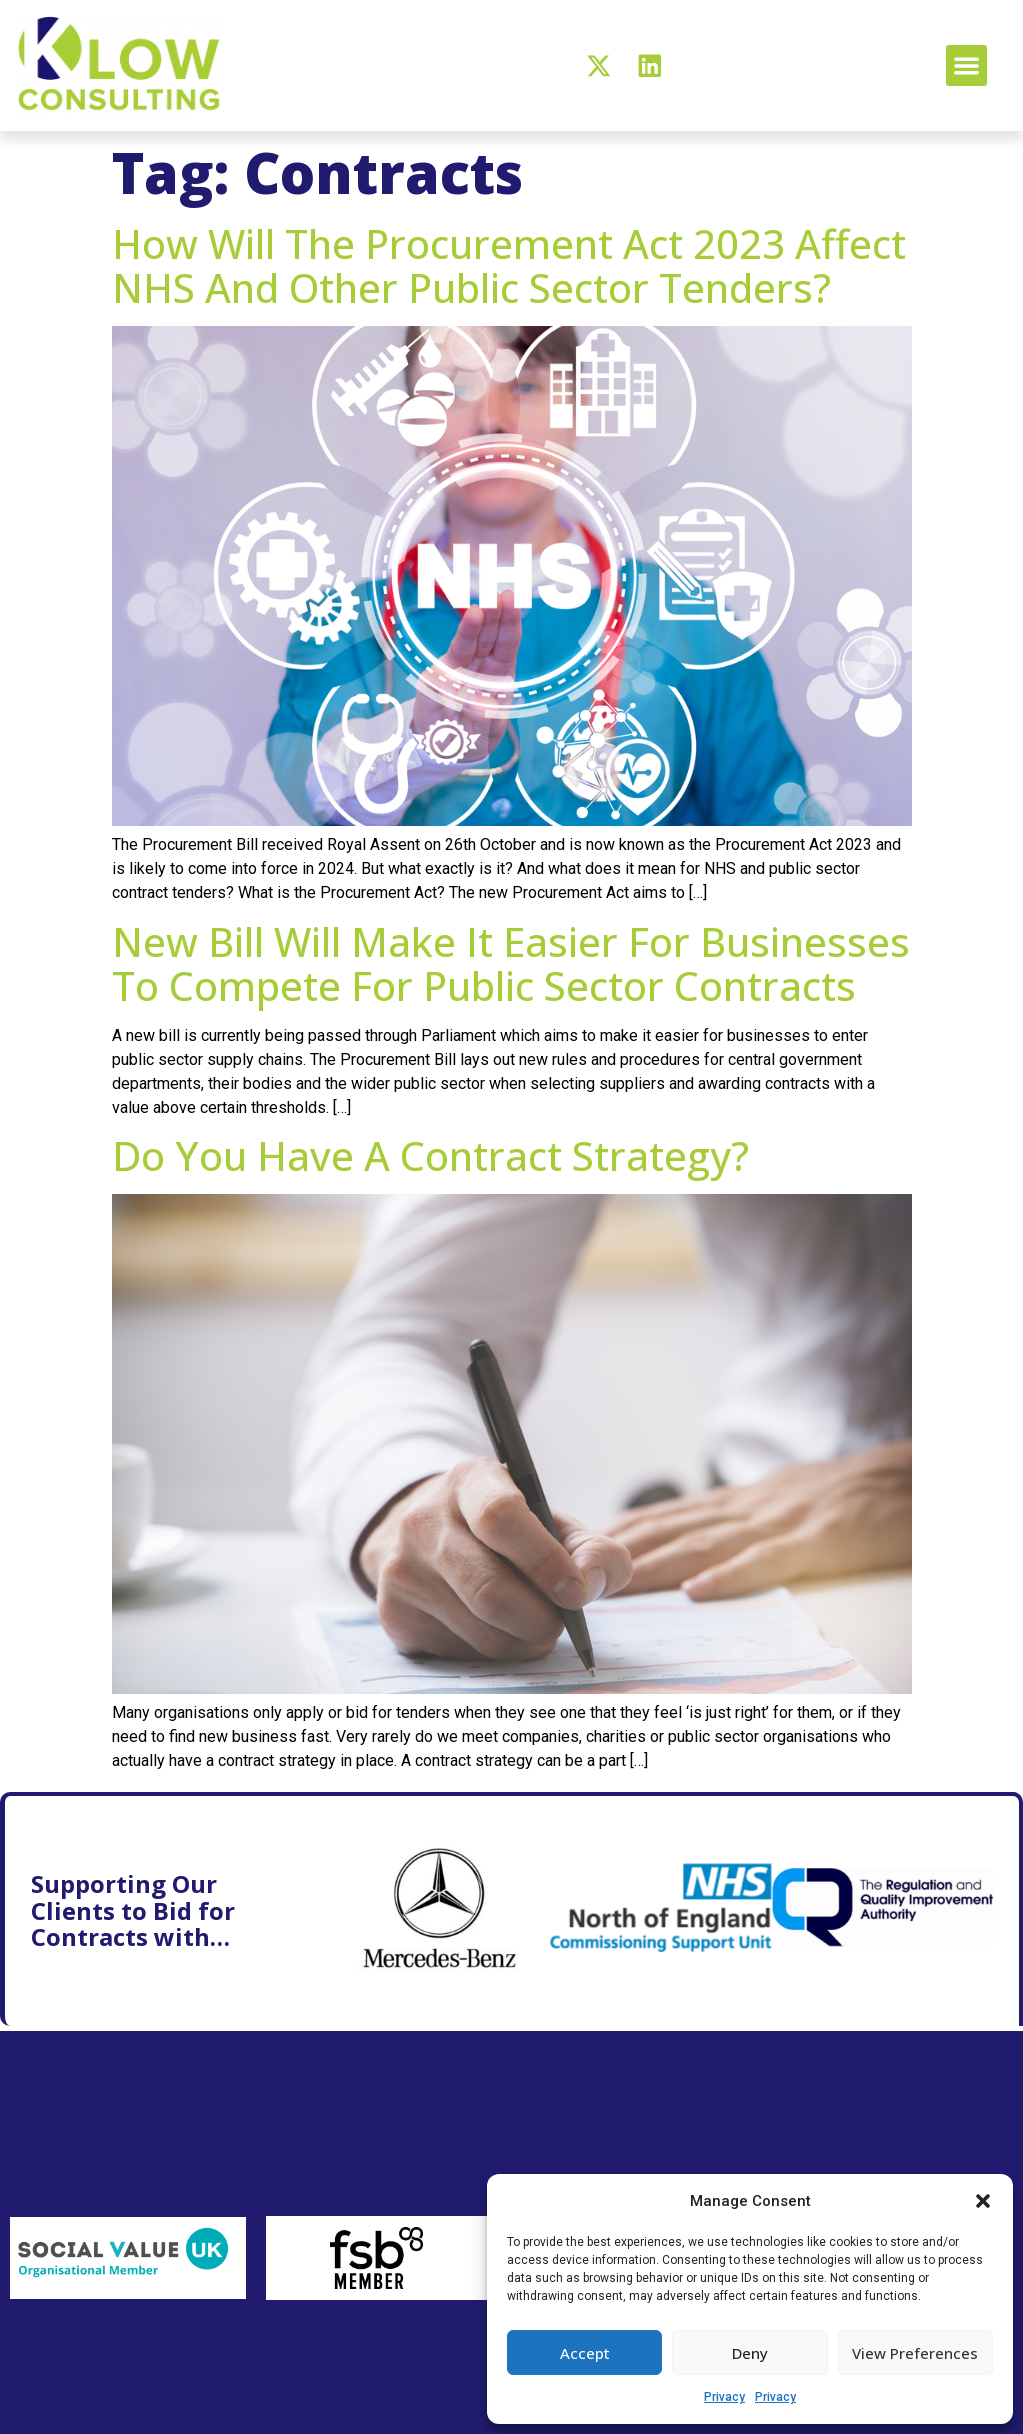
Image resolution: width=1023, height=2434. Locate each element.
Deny (750, 2353)
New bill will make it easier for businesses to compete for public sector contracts (511, 963)
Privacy (724, 2397)
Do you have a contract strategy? (430, 1155)
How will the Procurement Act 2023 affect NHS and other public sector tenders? (509, 265)
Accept (585, 2353)
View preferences (915, 2353)
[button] (983, 2201)
